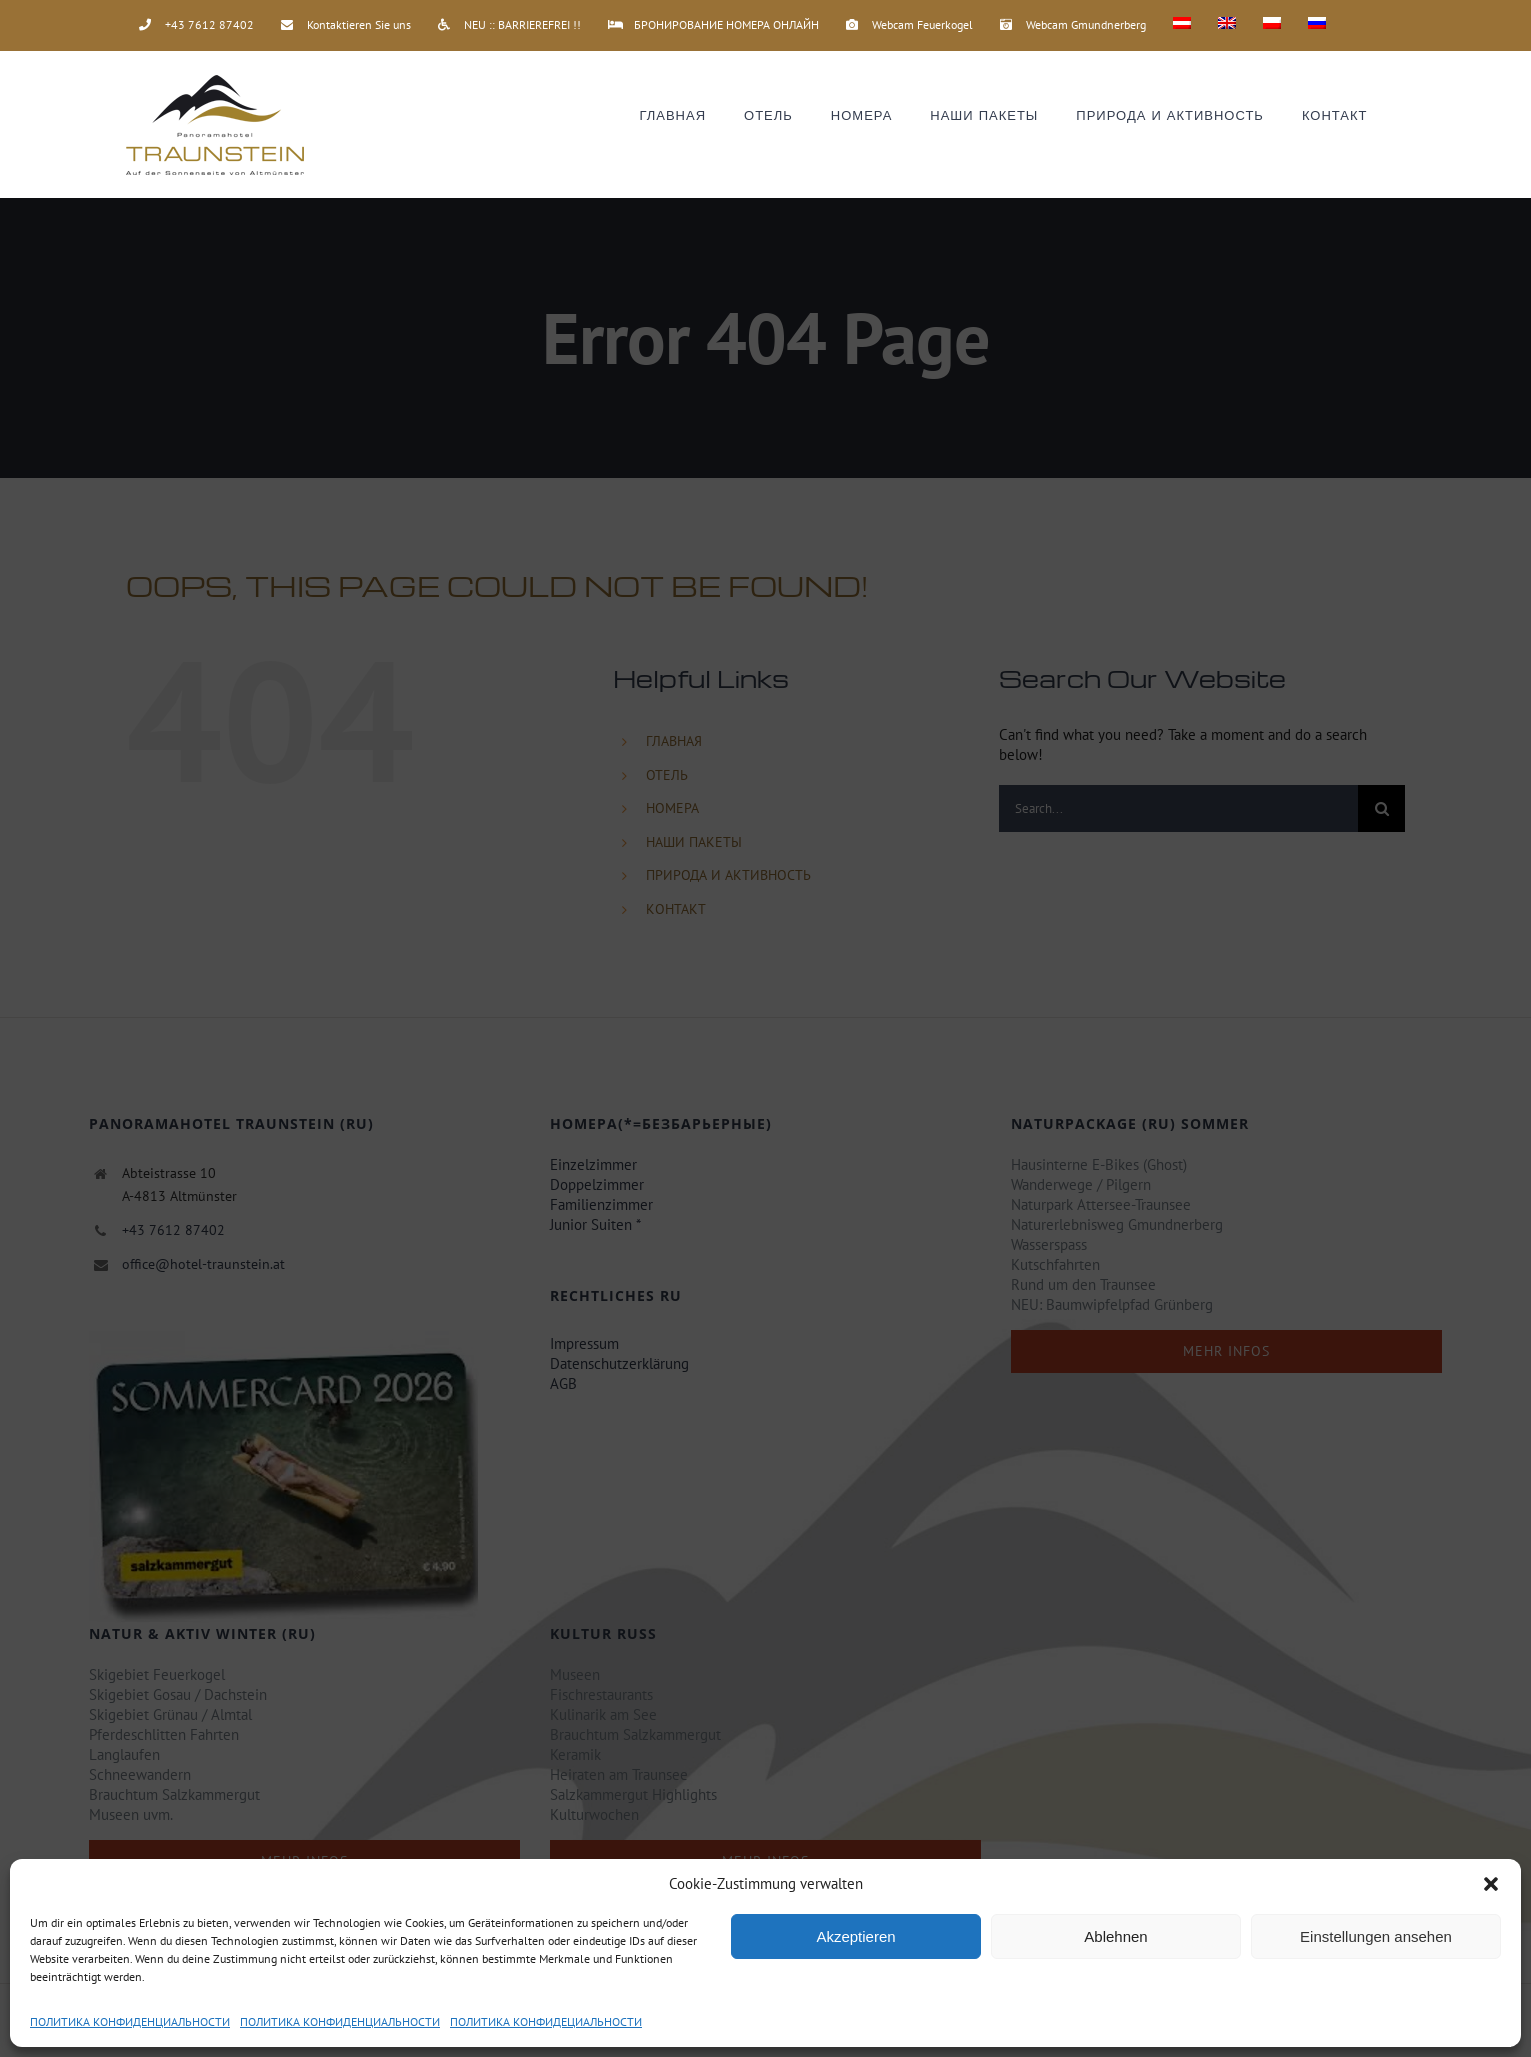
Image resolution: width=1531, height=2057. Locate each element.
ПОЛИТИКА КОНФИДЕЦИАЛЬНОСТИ (546, 2021)
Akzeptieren (855, 1936)
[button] (1491, 1884)
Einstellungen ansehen (1376, 1936)
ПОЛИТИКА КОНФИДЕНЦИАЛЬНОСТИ (130, 2021)
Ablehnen (1115, 1936)
